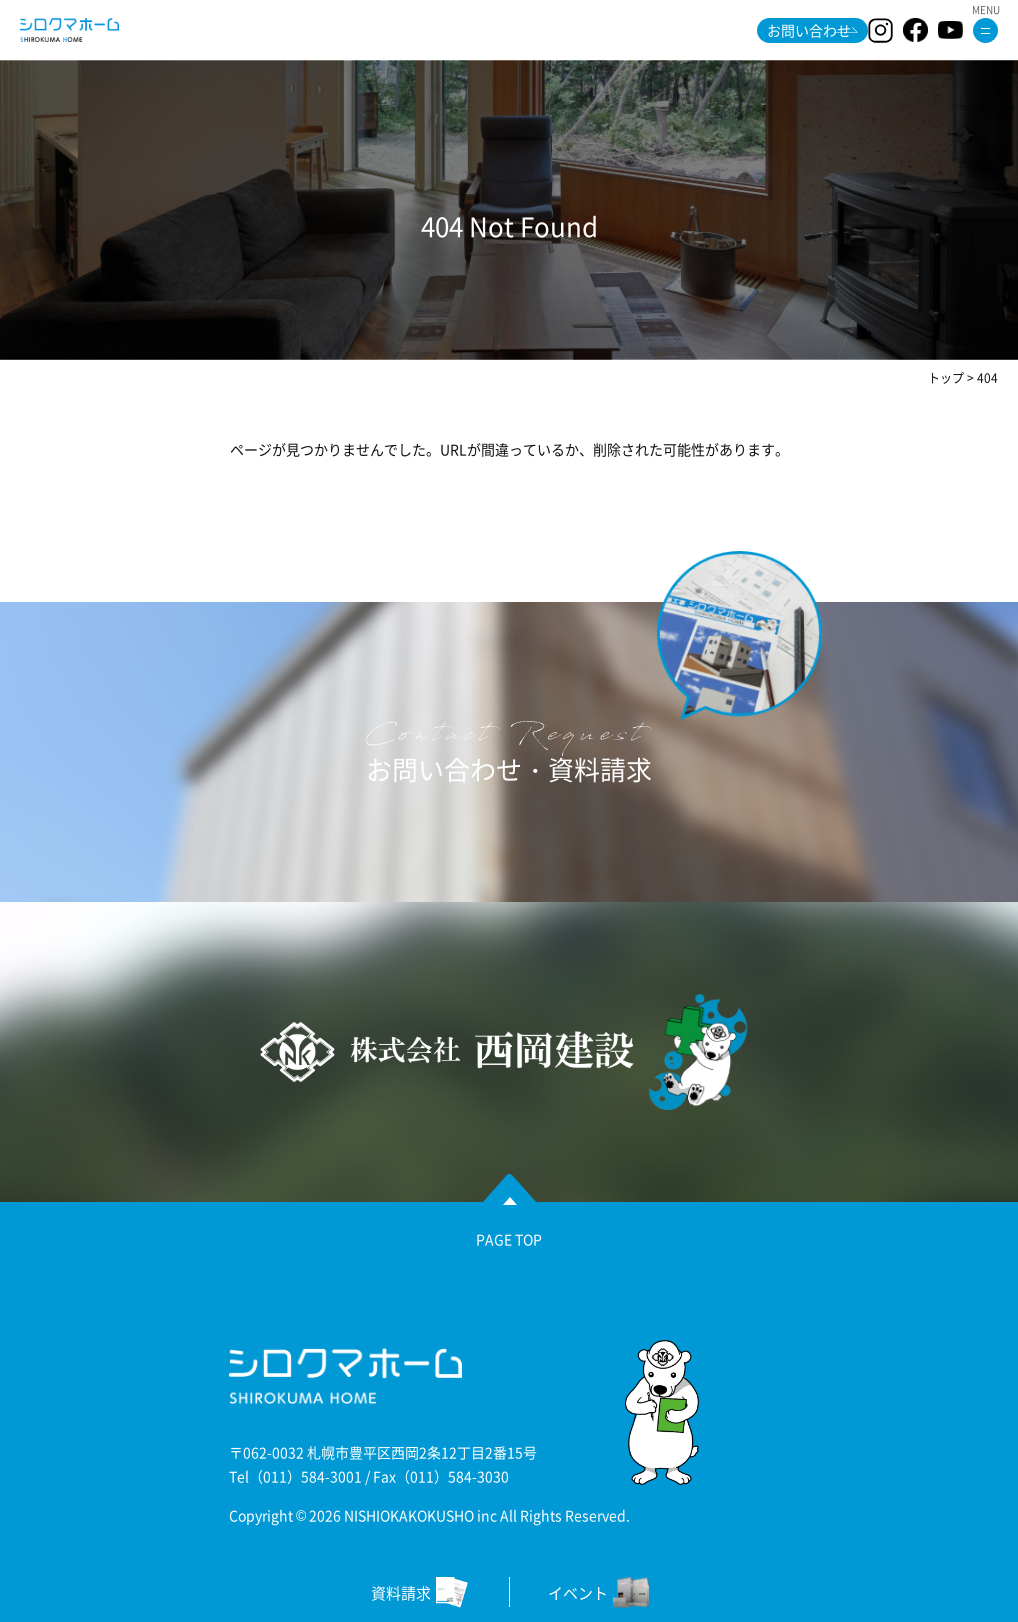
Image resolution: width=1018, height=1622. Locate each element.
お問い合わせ (809, 30)
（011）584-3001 (305, 1476)
